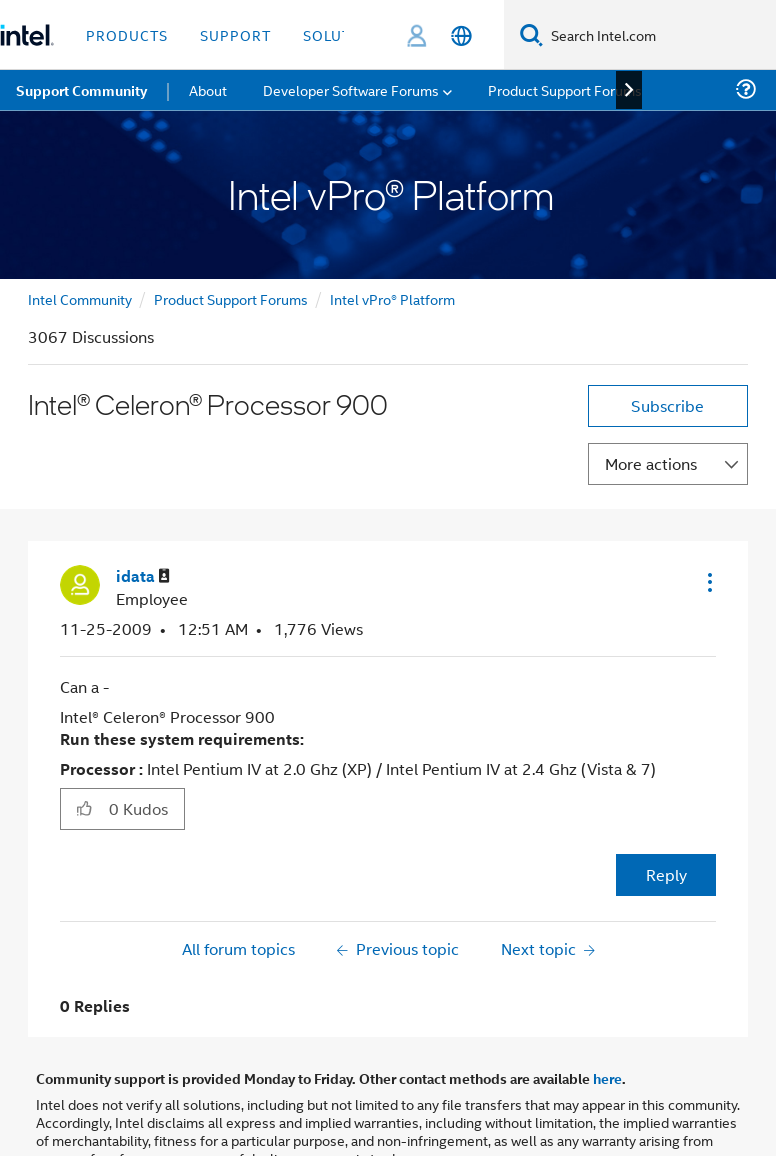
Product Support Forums (231, 298)
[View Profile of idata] (143, 576)
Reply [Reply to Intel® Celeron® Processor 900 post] (666, 874)
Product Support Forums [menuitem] (565, 89)
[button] (708, 582)
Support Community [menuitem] (81, 90)
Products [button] (127, 34)
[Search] (531, 34)
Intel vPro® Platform (392, 298)
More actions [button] (651, 463)
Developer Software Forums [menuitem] (351, 89)
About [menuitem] (208, 89)
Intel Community (80, 298)
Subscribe (667, 405)
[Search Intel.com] (659, 35)
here (607, 1078)
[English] (461, 35)
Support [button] (235, 34)
